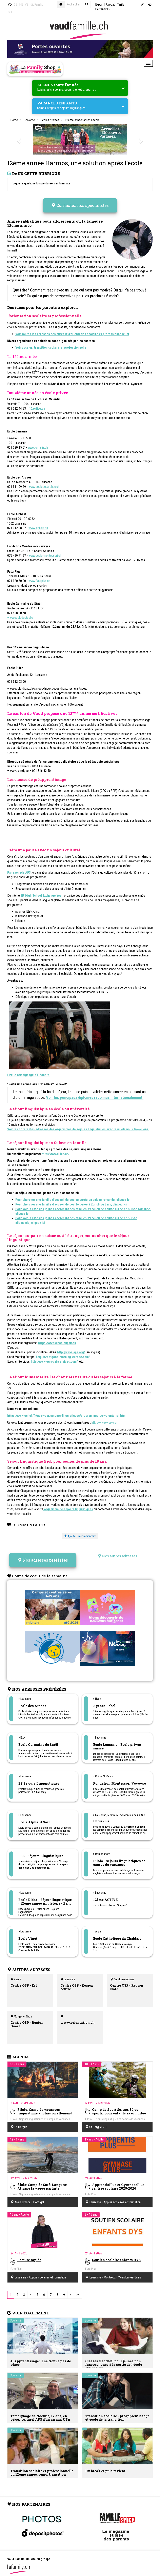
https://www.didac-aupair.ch (57, 1339)
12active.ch (37, 404)
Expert (99, 4)
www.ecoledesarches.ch (43, 482)
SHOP (12, 12)
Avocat (110, 4)
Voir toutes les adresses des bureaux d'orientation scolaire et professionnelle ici (72, 330)
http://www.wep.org (104, 1418)
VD (10, 4)
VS (26, 4)
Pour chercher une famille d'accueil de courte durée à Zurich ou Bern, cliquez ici (71, 1200)
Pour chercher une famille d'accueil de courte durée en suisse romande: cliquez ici (72, 1196)
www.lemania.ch (38, 443)
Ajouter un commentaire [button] (80, 1532)
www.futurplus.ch (39, 577)
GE (15, 4)
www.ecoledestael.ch (20, 613)
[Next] (70, 2287)
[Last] (78, 2287)
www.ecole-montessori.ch (44, 551)
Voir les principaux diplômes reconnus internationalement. (94, 1093)
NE (21, 4)
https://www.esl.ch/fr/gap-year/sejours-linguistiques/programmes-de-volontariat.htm (66, 1412)
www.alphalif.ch (38, 524)
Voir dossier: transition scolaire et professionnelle (50, 343)
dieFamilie (37, 4)
